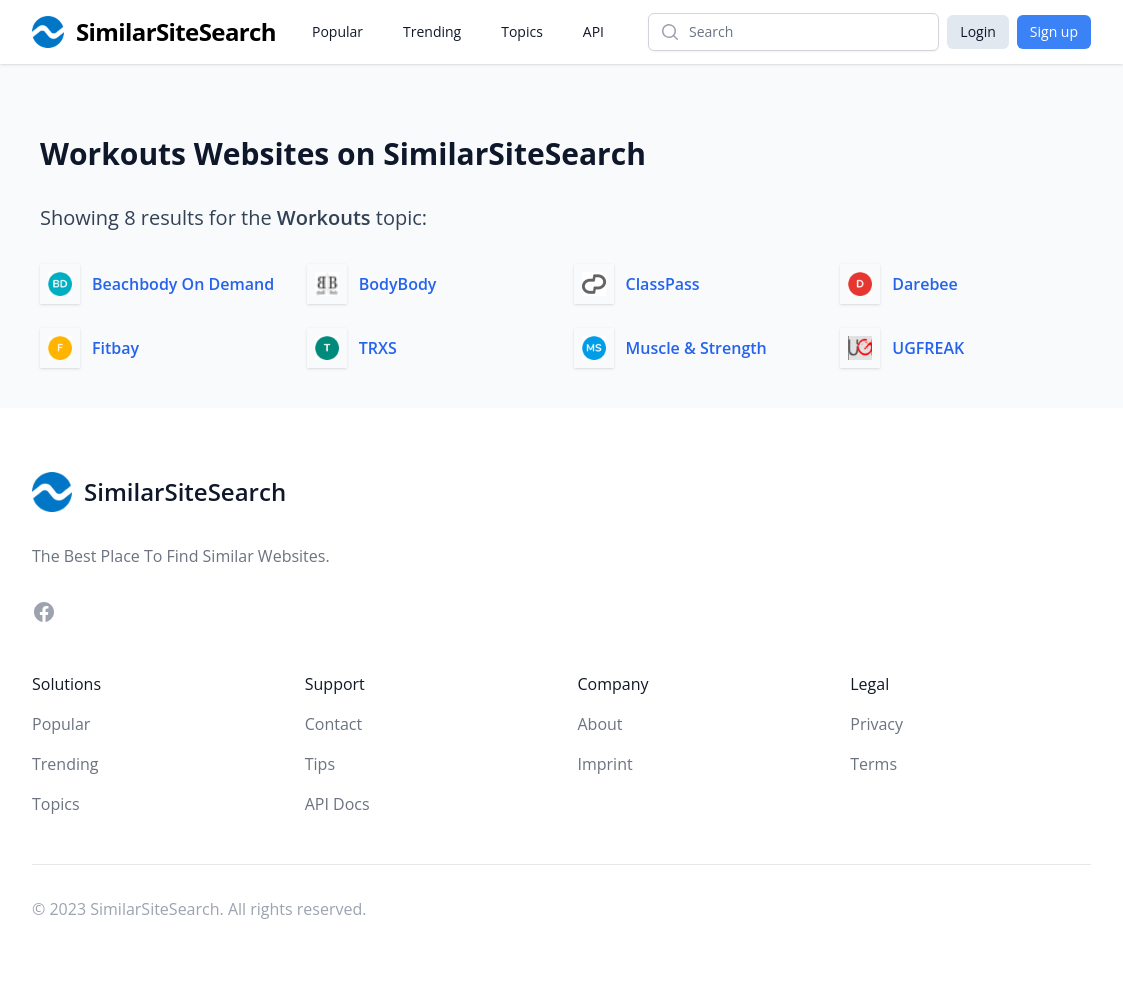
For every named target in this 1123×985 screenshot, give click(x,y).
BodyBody (398, 284)
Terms (873, 764)
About (600, 724)
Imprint (605, 764)
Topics (522, 31)
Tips (320, 764)
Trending (432, 31)
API (593, 31)
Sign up (1054, 31)
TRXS (378, 348)
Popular (337, 31)
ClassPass (663, 284)
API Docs (337, 804)
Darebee (925, 284)
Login (977, 31)
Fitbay (115, 348)
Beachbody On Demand (183, 284)
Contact (333, 724)
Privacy (876, 724)
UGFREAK (928, 348)
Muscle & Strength (696, 348)
